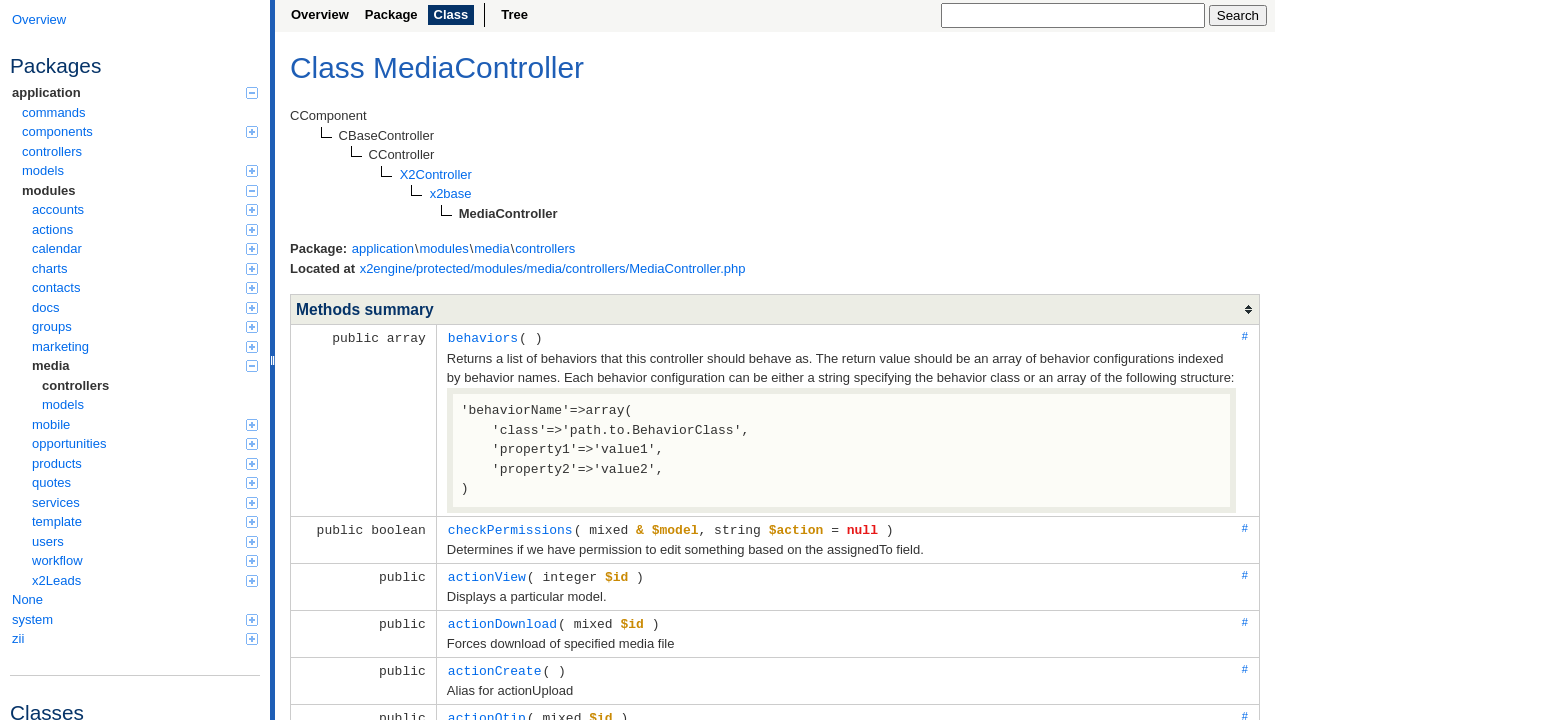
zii (135, 638)
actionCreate (495, 666)
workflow (145, 560)
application (135, 92)
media (145, 365)
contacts (145, 287)
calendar (145, 248)
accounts (145, 209)
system (135, 619)
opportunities (145, 443)
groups (145, 326)
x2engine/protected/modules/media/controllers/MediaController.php (553, 268)
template (145, 521)
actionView (487, 574)
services (145, 502)
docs (145, 307)
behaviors (483, 337)
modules (140, 190)
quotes (145, 482)
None (27, 599)
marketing (145, 346)
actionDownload (502, 620)
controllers (52, 151)
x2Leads (145, 580)
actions (145, 229)
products (145, 463)
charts (145, 268)
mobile (145, 424)
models (140, 170)
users (145, 541)
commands (54, 112)
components (140, 131)
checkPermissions (510, 528)
